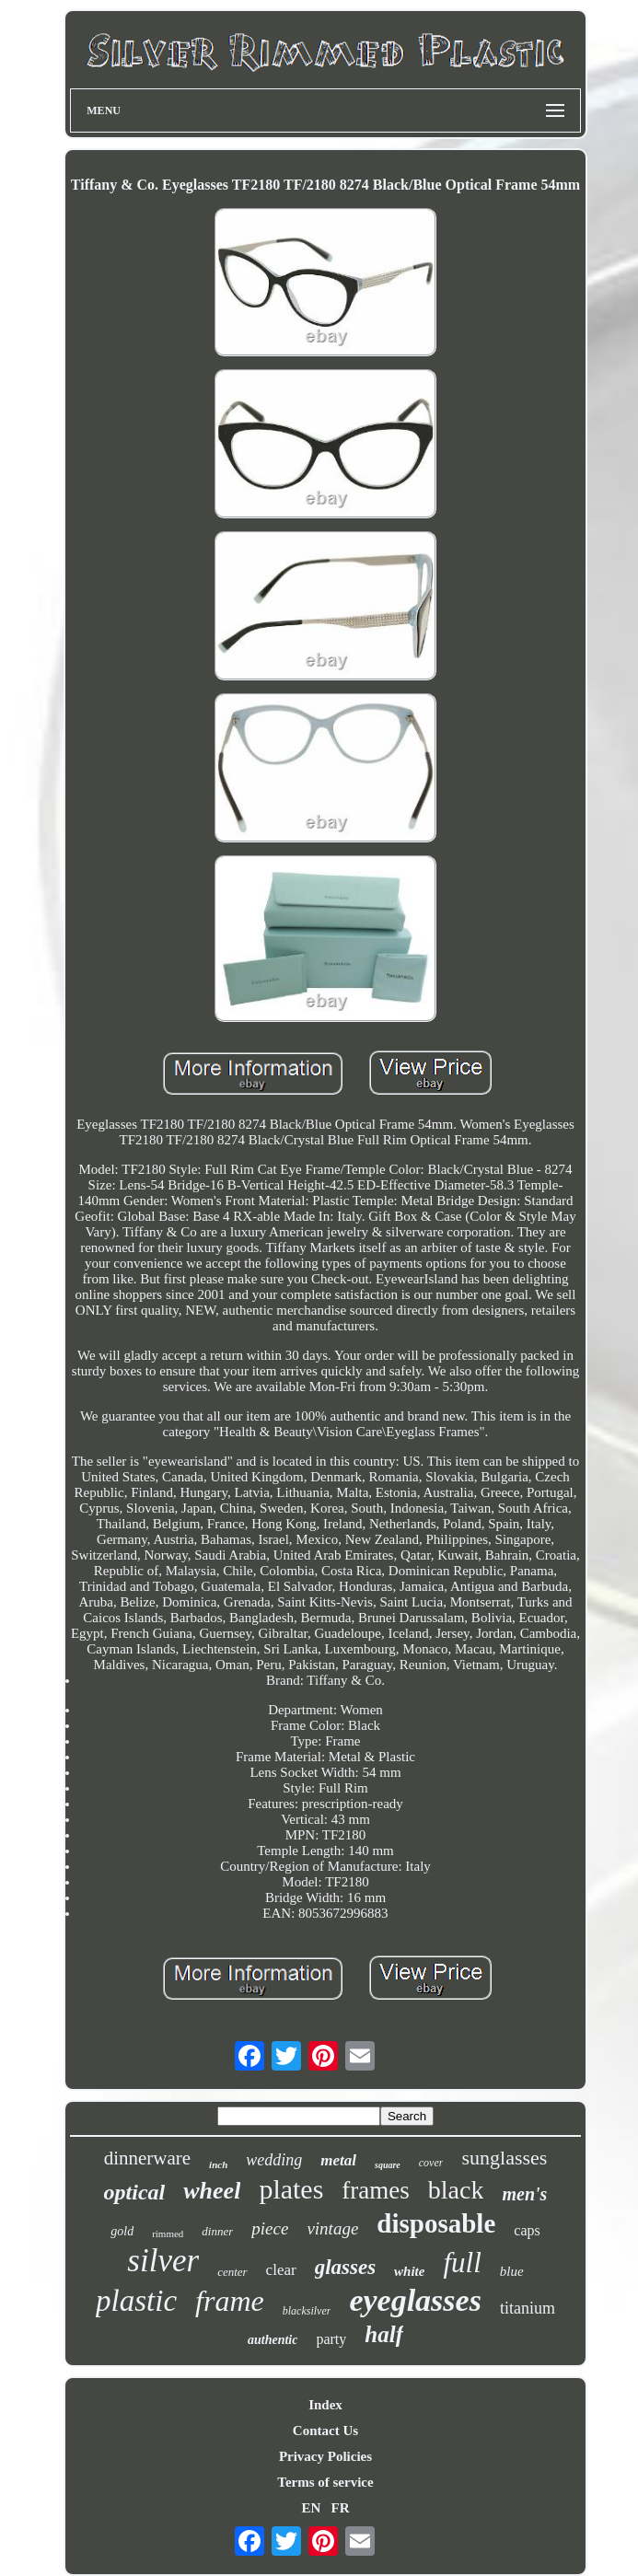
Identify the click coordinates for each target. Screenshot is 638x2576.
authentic (272, 2340)
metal (338, 2160)
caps (526, 2230)
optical (135, 2192)
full (462, 2262)
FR (340, 2508)
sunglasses (504, 2157)
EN (310, 2508)
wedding (274, 2160)
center (232, 2272)
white (409, 2271)
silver (163, 2261)
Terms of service (325, 2482)
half (384, 2334)
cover (431, 2162)
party (331, 2339)
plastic (136, 2300)
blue (512, 2271)
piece (269, 2228)
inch (218, 2164)
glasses (345, 2267)
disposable (436, 2223)
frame (229, 2300)
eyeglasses (415, 2300)
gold (121, 2231)
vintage (332, 2228)
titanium (527, 2308)
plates (291, 2189)
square (387, 2165)
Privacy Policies (325, 2456)
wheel (211, 2190)
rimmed (167, 2233)
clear (281, 2270)
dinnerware (147, 2158)
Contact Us (325, 2430)
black (456, 2190)
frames (375, 2190)
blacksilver (307, 2310)
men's (524, 2194)
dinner (217, 2231)
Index (325, 2404)
